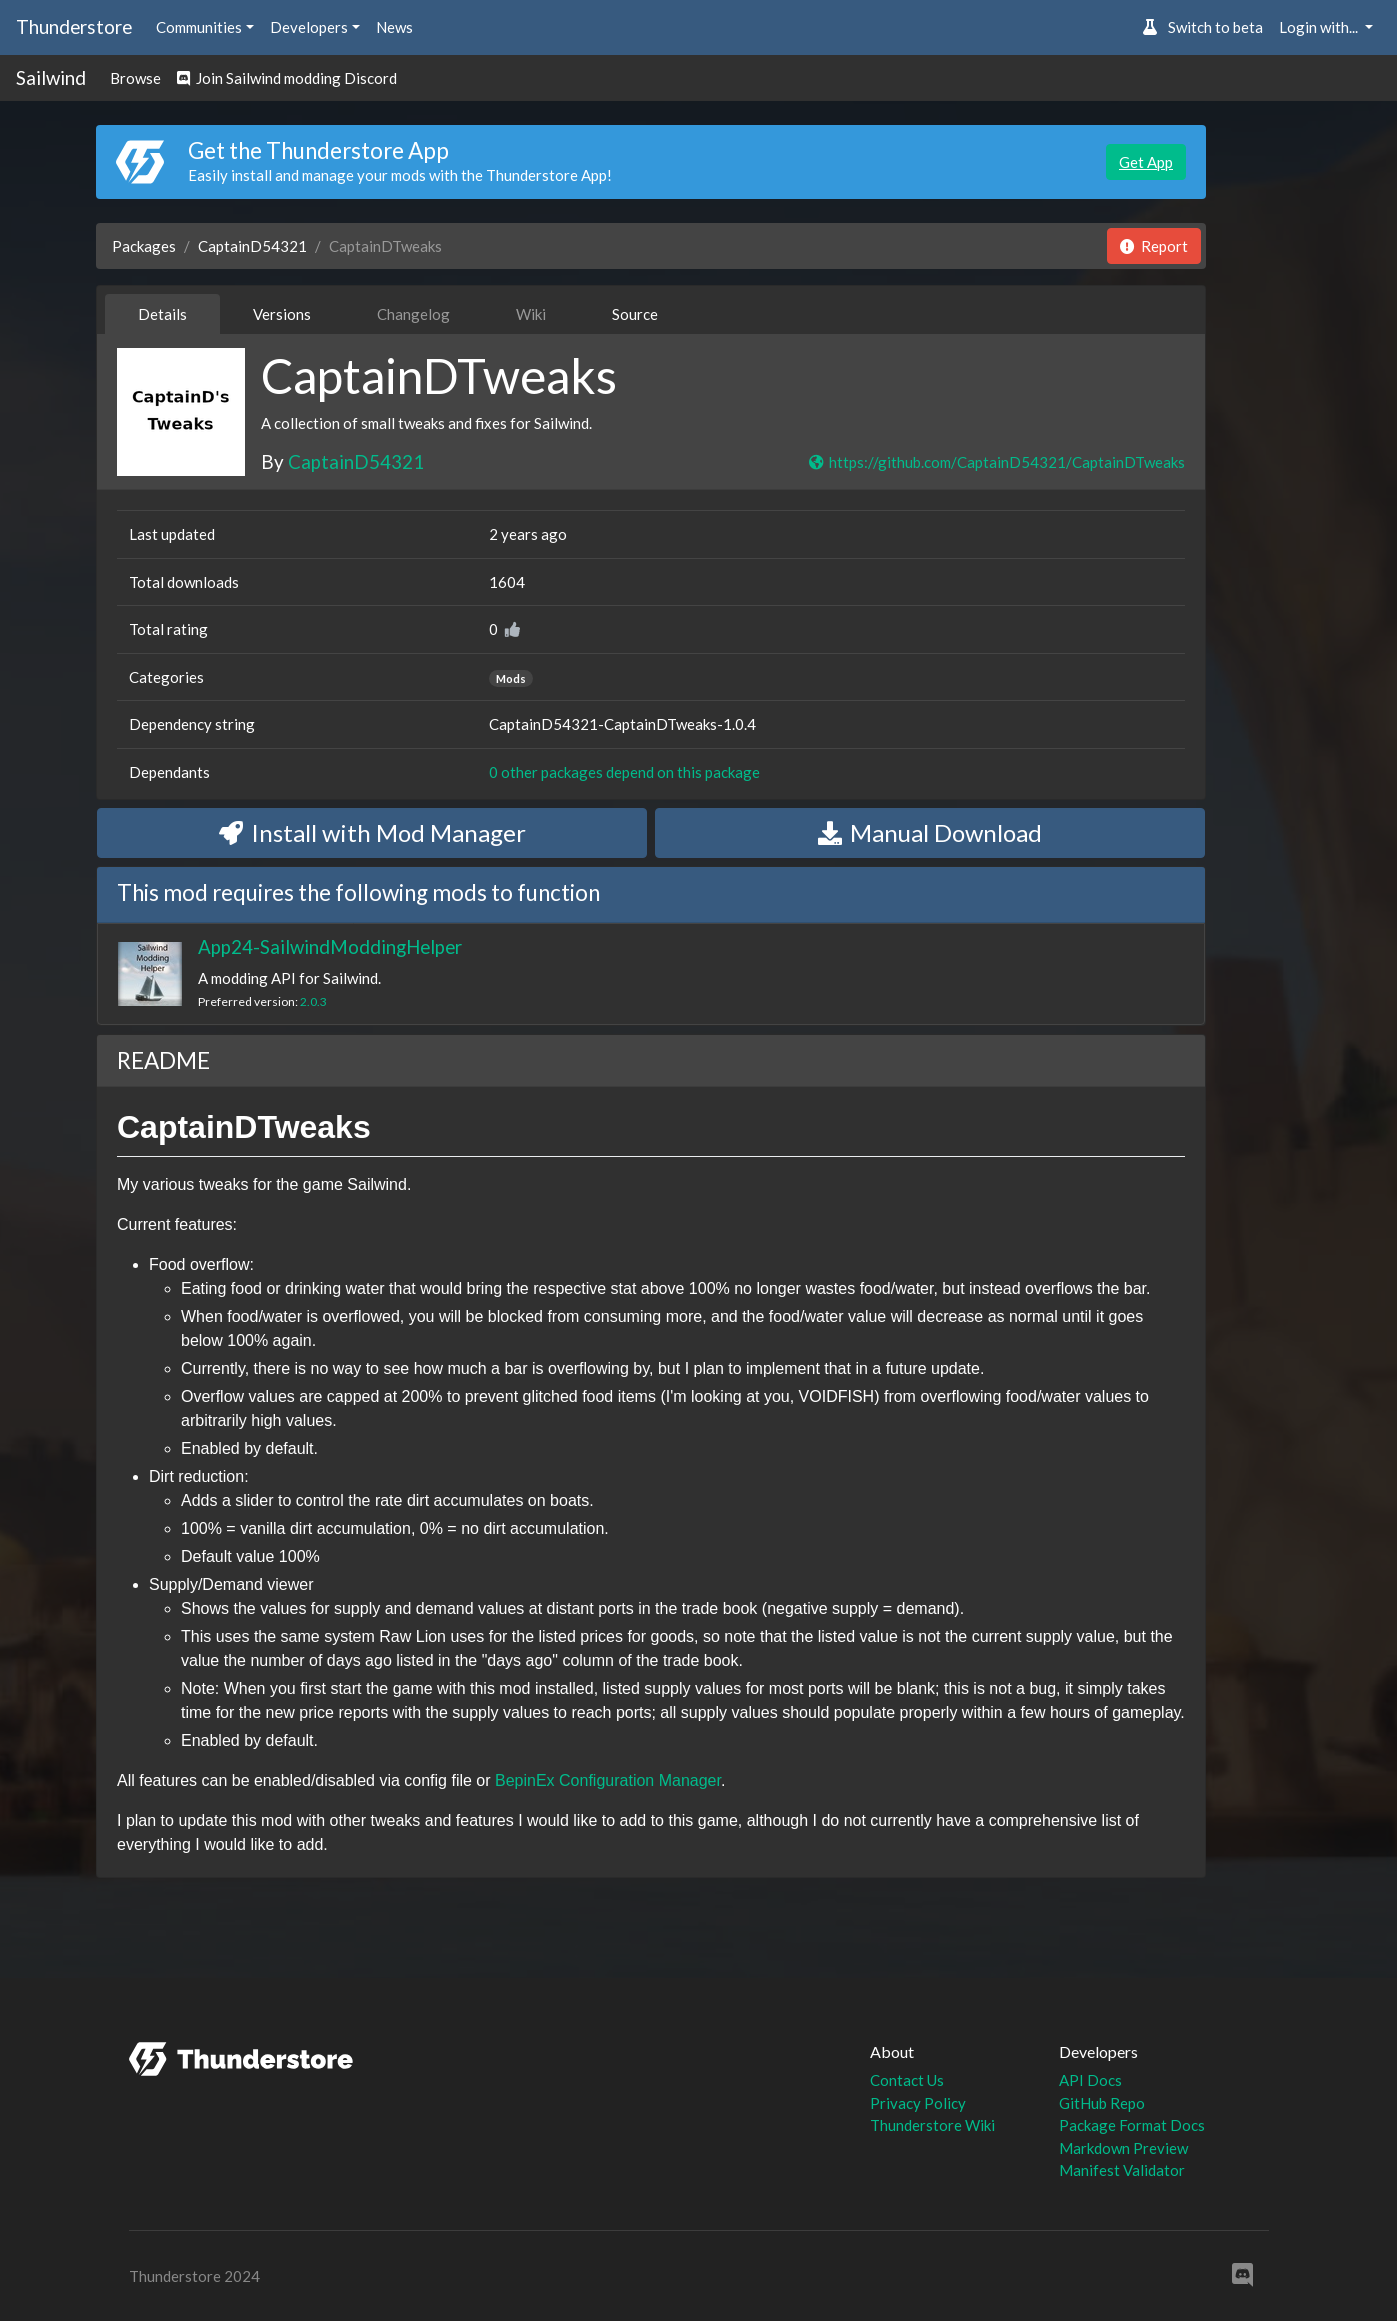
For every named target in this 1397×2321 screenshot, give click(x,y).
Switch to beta (1202, 27)
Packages (144, 246)
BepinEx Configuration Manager (608, 1780)
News (394, 27)
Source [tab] (635, 314)
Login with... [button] (1320, 27)
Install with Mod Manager (372, 832)
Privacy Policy (918, 2103)
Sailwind (51, 77)
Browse (135, 78)
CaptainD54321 (252, 246)
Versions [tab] (282, 314)
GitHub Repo (1102, 2103)
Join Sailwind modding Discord (287, 78)
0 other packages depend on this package (624, 772)
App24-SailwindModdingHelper (330, 946)
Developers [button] (309, 27)
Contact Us (907, 2080)
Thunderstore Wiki (932, 2125)
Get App (1146, 162)
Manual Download (930, 832)
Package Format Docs (1132, 2125)
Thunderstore (74, 26)
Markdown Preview (1123, 2148)
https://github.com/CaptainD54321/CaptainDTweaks (996, 462)
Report (1154, 246)
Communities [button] (199, 27)
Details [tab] (162, 314)
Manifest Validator (1122, 2170)
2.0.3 (313, 1001)
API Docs (1090, 2080)
